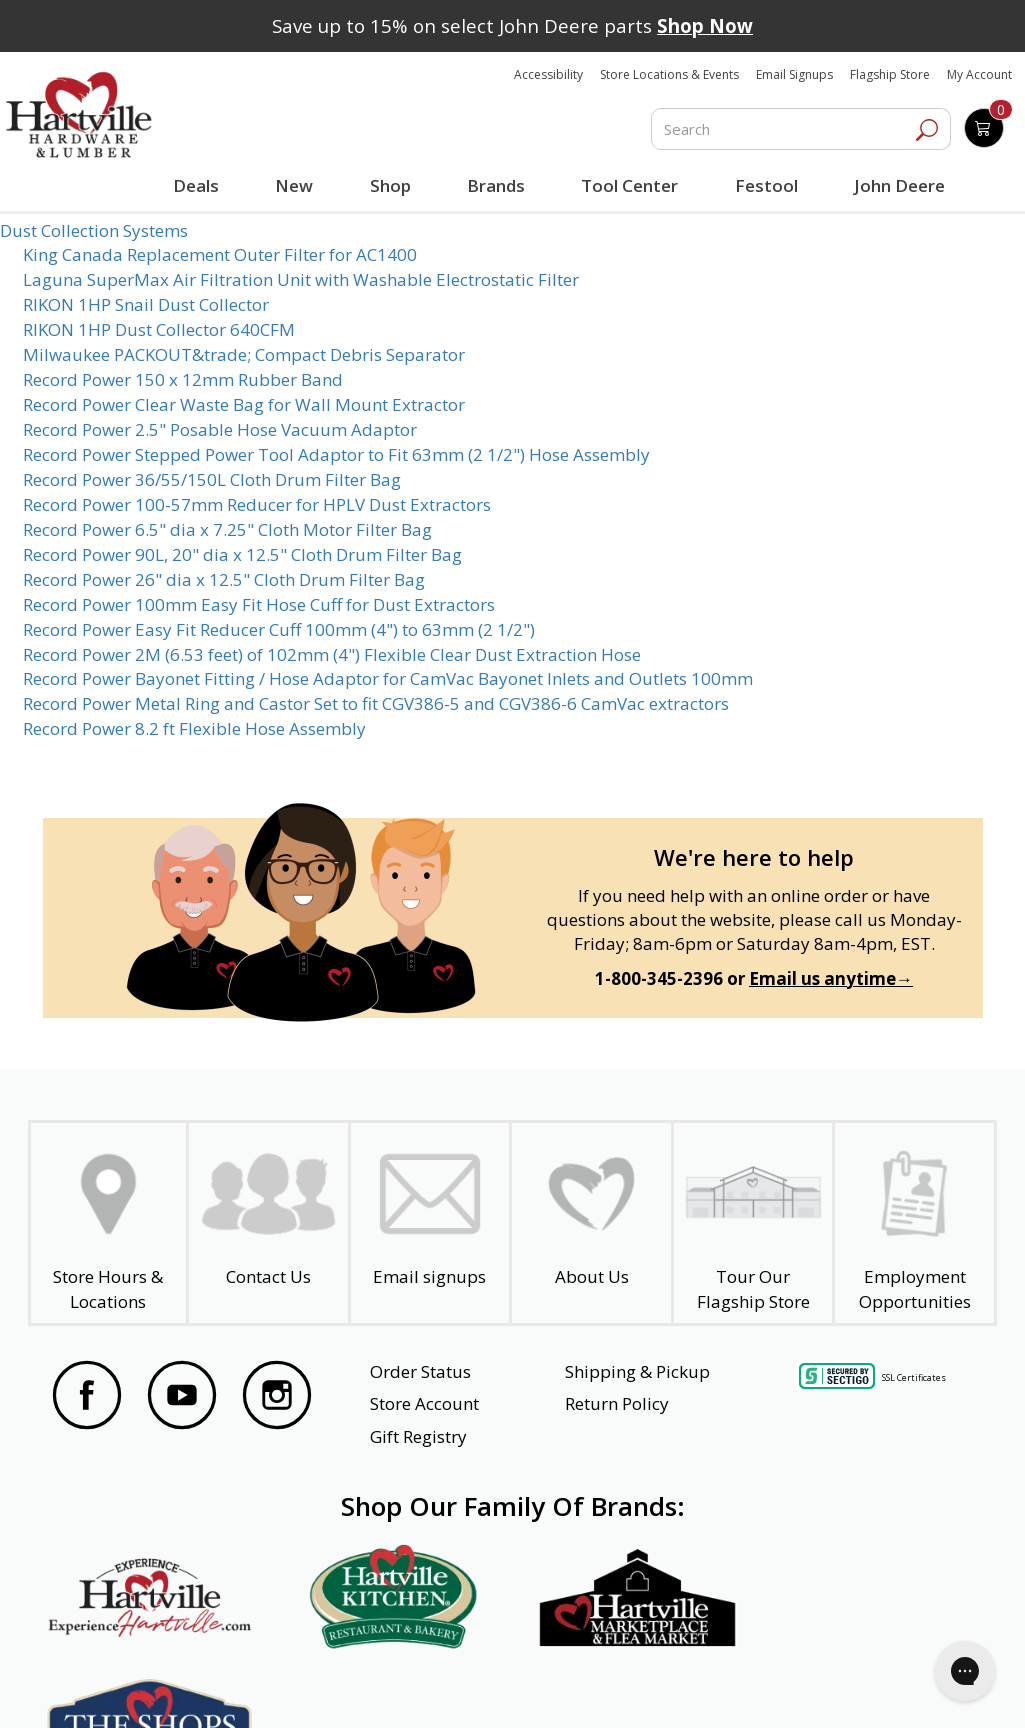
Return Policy (617, 1403)
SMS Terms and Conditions (875, 1685)
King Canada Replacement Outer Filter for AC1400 (220, 254)
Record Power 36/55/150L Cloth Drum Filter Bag (212, 479)
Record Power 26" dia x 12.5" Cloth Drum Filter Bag (224, 579)
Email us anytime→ (831, 978)
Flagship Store (890, 74)
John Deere (899, 185)
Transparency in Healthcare (653, 1685)
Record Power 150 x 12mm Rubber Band (183, 379)
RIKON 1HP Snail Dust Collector (146, 304)
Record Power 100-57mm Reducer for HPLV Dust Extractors (257, 504)
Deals (198, 188)
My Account (979, 74)
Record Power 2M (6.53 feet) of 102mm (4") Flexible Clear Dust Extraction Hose (332, 654)
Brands (496, 185)
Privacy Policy (292, 1685)
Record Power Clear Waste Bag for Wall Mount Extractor (244, 404)
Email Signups (794, 74)
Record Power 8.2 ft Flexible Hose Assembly (194, 728)
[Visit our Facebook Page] (87, 1398)
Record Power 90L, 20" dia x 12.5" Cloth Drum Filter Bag (242, 554)
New (294, 185)
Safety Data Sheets (451, 1685)
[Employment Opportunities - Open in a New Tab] (914, 1223)
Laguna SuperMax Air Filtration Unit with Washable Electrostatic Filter (301, 279)
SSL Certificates (914, 1376)
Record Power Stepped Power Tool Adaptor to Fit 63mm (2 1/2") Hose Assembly (336, 454)
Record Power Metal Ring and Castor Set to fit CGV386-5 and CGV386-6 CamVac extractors (376, 703)
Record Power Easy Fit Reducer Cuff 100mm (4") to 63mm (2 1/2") (279, 629)
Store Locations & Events (669, 74)
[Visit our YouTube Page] (182, 1398)
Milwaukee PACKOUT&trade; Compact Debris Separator (244, 354)
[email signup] (430, 1223)
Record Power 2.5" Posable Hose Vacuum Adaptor (220, 429)
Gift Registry (418, 1436)
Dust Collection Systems (94, 230)
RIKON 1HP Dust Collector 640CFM (159, 329)
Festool (766, 185)
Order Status (420, 1371)
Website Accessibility (131, 1685)
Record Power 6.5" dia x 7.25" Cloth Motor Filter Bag (227, 529)
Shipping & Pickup (637, 1371)
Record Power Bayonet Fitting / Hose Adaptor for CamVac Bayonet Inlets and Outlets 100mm (388, 678)
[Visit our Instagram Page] (277, 1398)
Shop (393, 188)
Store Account (424, 1403)
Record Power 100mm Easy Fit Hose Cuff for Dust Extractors (259, 604)
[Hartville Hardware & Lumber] (79, 115)
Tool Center (629, 185)
